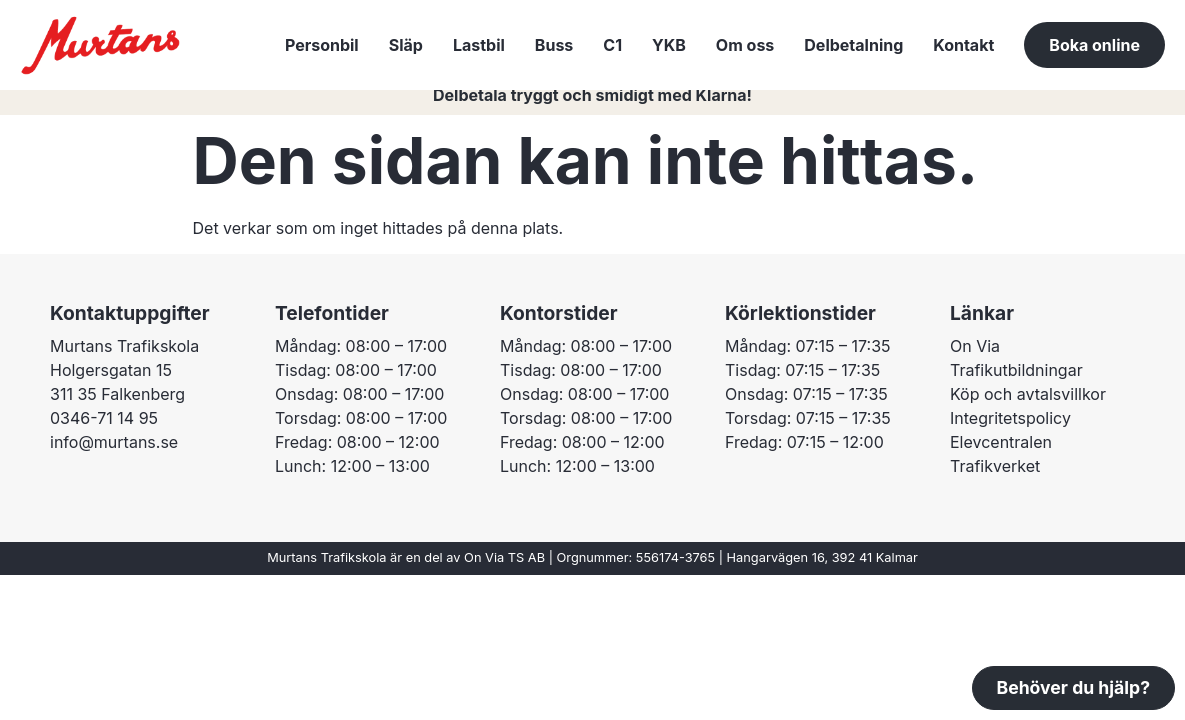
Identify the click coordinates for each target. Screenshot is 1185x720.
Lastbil (479, 45)
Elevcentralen (1001, 455)
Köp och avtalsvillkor (1028, 407)
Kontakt (963, 45)
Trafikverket (995, 479)
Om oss (745, 45)
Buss (554, 45)
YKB (669, 45)
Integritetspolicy (1010, 431)
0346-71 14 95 (104, 431)
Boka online (1094, 45)
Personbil (322, 45)
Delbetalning (853, 45)
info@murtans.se (114, 455)
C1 (612, 45)
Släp (406, 45)
